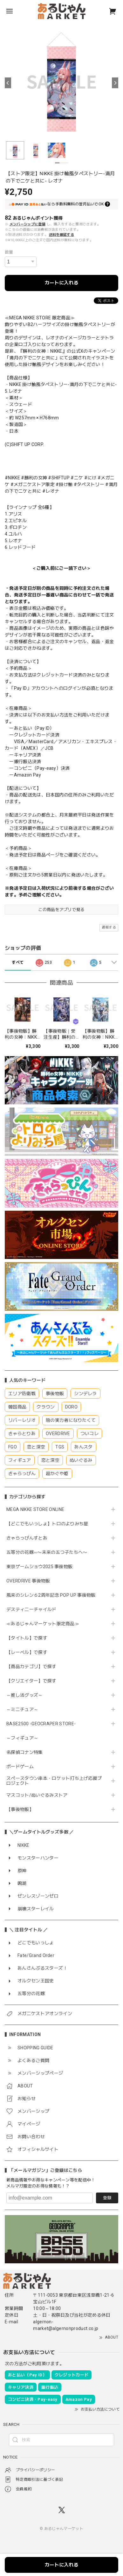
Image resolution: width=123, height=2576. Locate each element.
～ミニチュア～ (22, 1709)
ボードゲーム (20, 1766)
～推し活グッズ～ (24, 1695)
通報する (109, 927)
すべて (18, 962)
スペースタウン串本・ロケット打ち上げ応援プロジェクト (54, 1781)
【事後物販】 (20, 1809)
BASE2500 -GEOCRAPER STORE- (41, 1723)
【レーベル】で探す (26, 1652)
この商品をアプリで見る (61, 909)
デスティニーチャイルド (31, 1609)
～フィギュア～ (22, 1738)
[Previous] (8, 82)
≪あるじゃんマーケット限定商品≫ (42, 1623)
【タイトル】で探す (26, 1638)
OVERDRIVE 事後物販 (28, 1580)
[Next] (115, 82)
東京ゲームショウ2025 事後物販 (41, 1566)
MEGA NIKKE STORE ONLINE (35, 1509)
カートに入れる (61, 283)
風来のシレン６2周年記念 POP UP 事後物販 (51, 1595)
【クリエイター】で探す (31, 1680)
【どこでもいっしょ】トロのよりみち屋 (49, 1523)
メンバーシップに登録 (27, 224)
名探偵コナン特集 (24, 1752)
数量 (9, 252)
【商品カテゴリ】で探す (31, 1666)
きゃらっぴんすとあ (26, 1538)
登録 (107, 2197)
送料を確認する (61, 235)
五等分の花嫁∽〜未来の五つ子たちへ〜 (49, 1552)
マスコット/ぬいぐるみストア (36, 1795)
